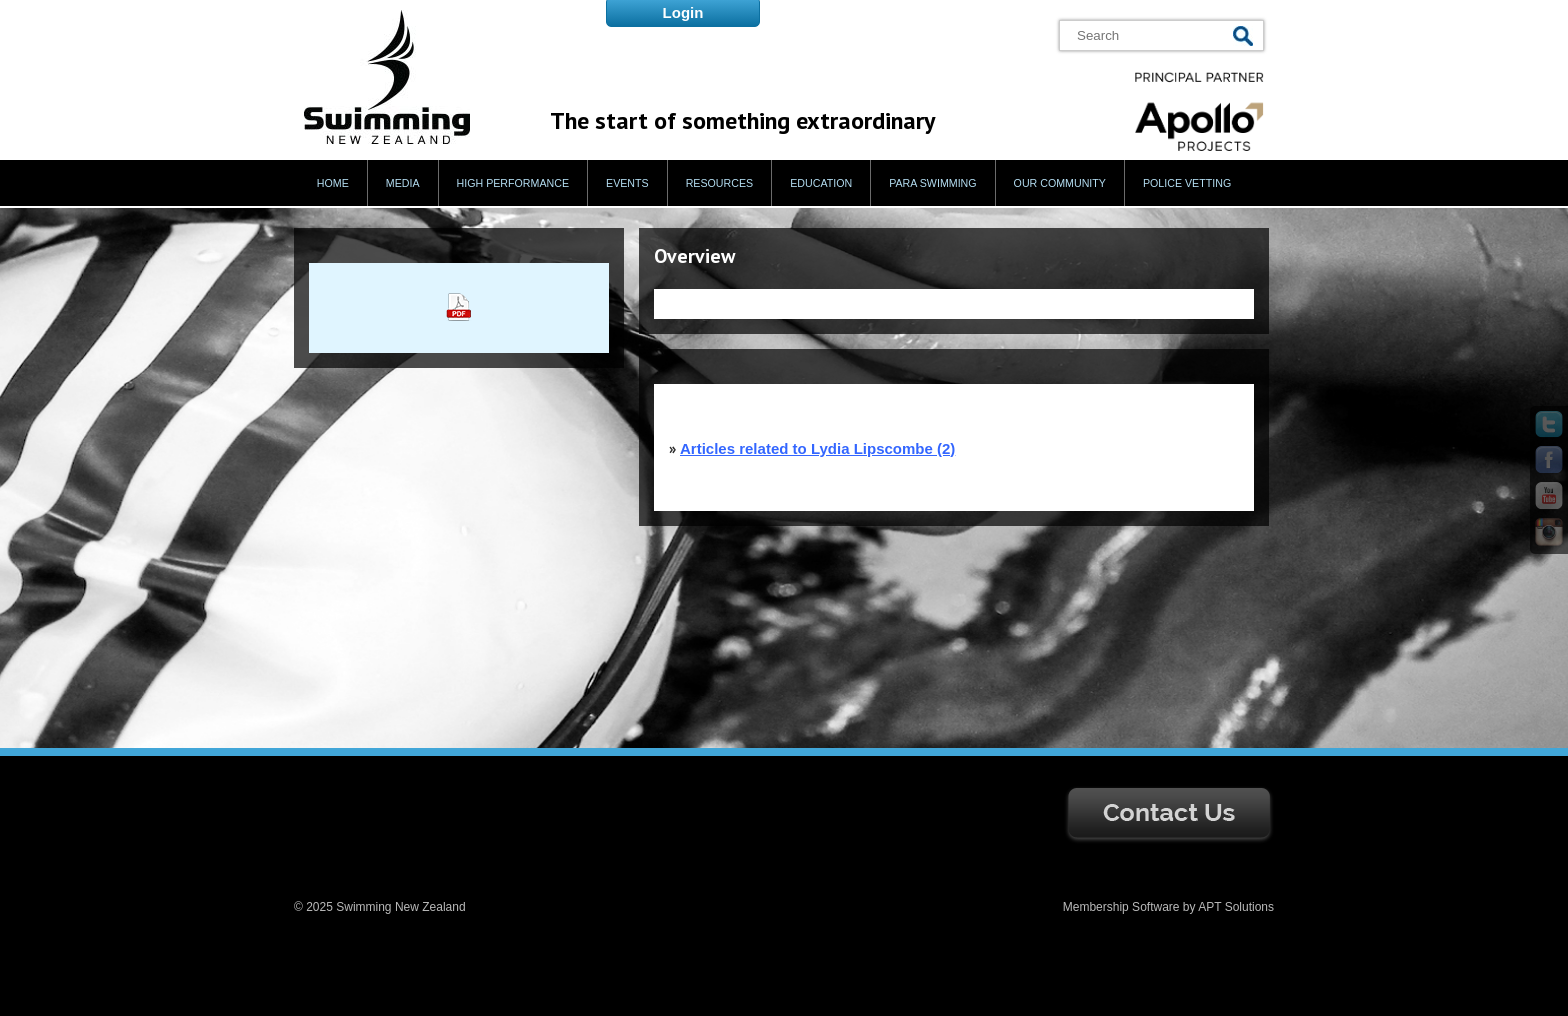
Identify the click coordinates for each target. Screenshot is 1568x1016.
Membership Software (1121, 907)
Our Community (1060, 183)
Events (627, 183)
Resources (720, 183)
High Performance (513, 183)
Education (821, 183)
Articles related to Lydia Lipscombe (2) (817, 448)
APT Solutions (1236, 907)
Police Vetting (1187, 183)
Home (333, 183)
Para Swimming (932, 183)
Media (403, 183)
